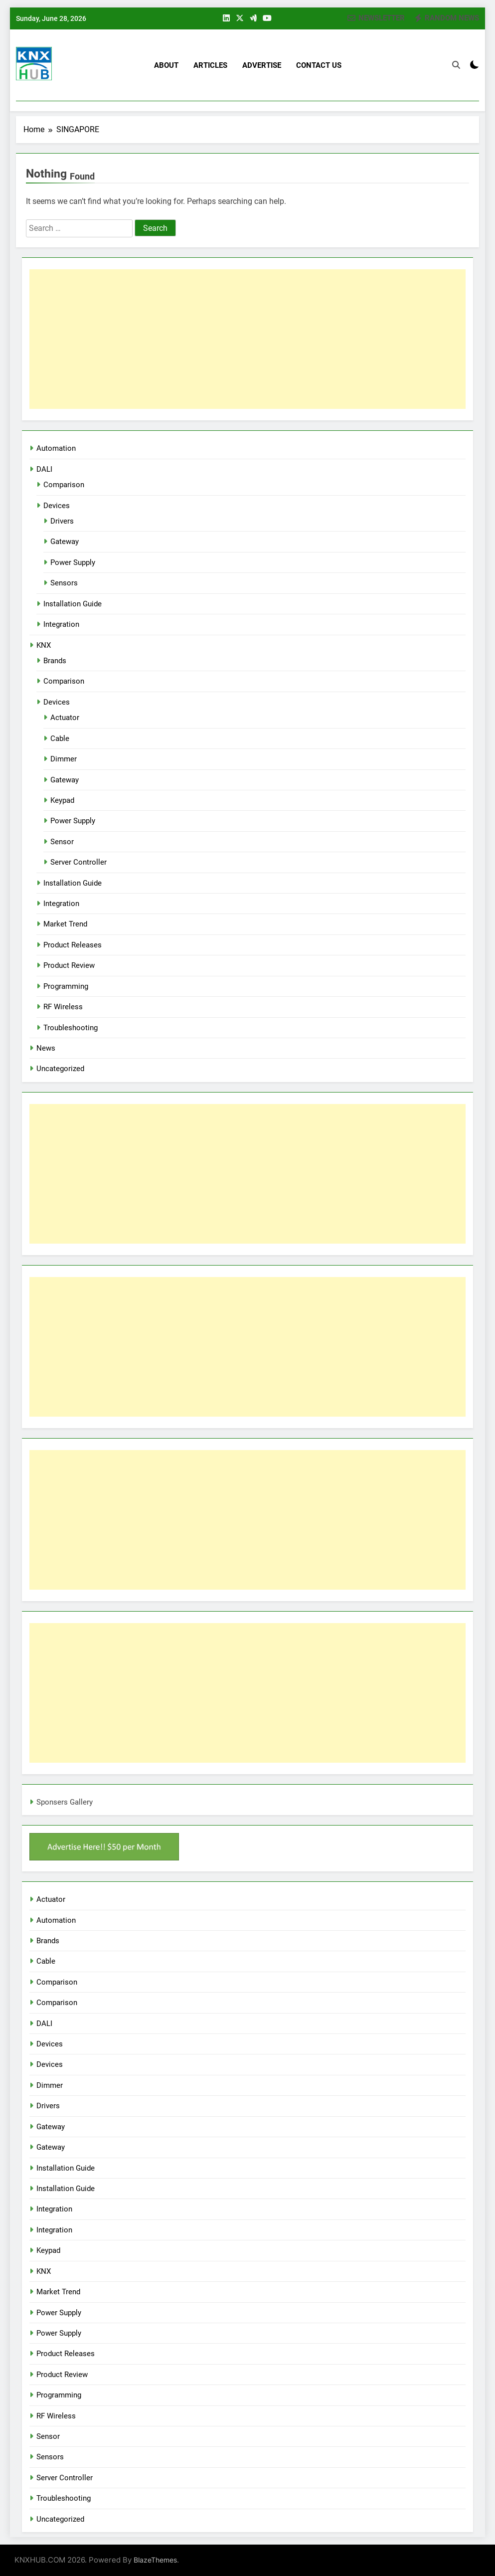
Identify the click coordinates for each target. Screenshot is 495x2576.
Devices (56, 505)
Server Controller (78, 862)
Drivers (62, 521)
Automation (56, 448)
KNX (43, 645)
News (45, 1048)
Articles (210, 65)
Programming (65, 986)
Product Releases (72, 944)
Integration (61, 624)
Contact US (318, 65)
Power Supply (72, 562)
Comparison (63, 484)
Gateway (64, 541)
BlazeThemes (155, 2560)
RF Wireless (63, 1006)
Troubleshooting (70, 1027)
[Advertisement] (247, 339)
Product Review (69, 965)
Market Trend (65, 924)
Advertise (261, 65)
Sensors (64, 582)
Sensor (62, 841)
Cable (59, 738)
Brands (54, 660)
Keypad (62, 800)
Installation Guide (72, 603)
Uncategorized (60, 1068)
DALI (44, 469)
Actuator (64, 717)
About (166, 65)
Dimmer (63, 758)
